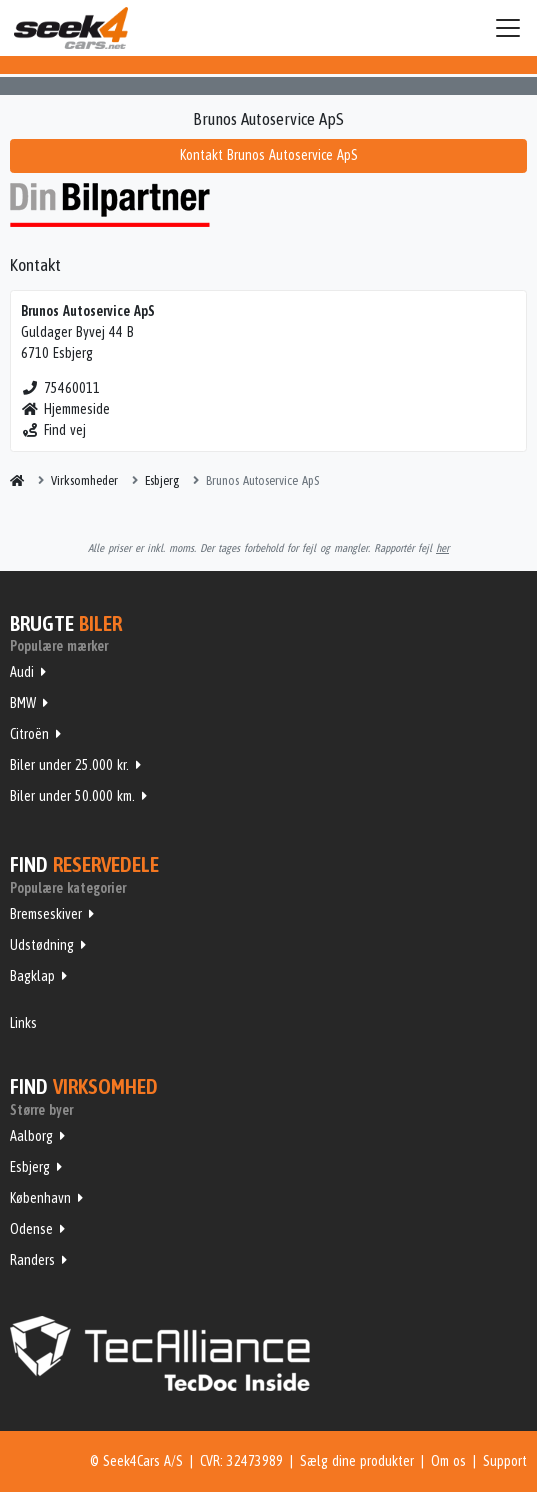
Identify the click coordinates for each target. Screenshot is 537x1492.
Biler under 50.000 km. (72, 796)
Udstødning (42, 945)
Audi (22, 672)
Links (23, 1023)
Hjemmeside (65, 409)
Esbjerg (30, 1167)
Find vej (53, 430)
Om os (448, 1461)
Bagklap (32, 976)
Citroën (29, 734)
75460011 (60, 388)
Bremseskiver (46, 914)
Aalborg (31, 1136)
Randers (32, 1260)
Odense (31, 1229)
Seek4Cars (71, 28)
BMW (23, 703)
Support (505, 1461)
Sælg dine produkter (357, 1461)
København (40, 1198)
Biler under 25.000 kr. (69, 765)
